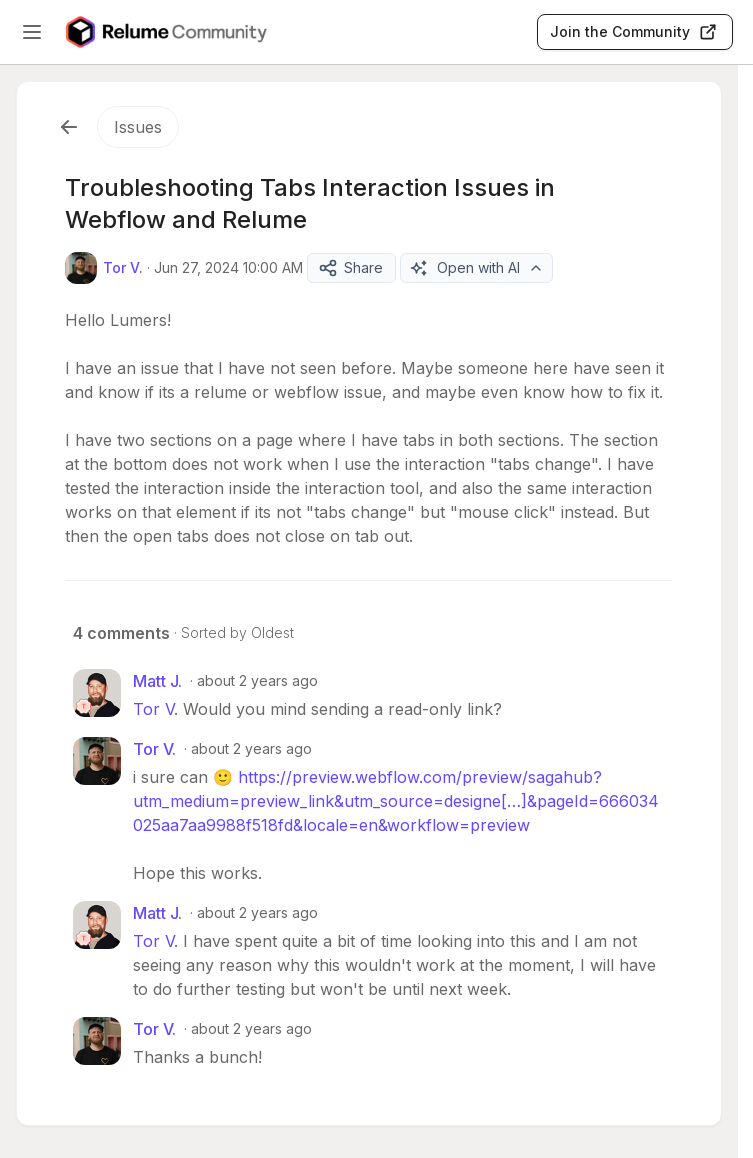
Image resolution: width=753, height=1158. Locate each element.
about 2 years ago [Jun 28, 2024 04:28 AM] (257, 912)
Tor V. (155, 709)
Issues (138, 127)
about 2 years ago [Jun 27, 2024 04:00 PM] (257, 680)
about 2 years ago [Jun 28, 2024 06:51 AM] (251, 1028)
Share (350, 268)
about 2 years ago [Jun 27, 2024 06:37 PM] (251, 748)
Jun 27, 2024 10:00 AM (228, 267)
